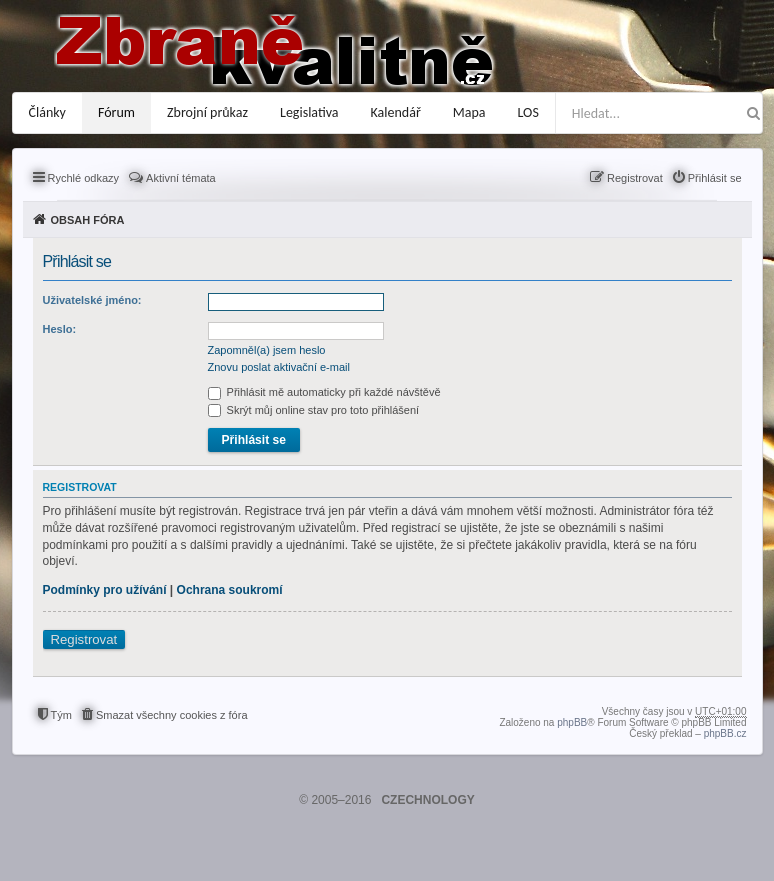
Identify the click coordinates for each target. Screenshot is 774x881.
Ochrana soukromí (230, 590)
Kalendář (396, 112)
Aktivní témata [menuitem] (181, 178)
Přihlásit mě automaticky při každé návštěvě (324, 392)
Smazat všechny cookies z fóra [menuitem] (172, 715)
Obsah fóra (88, 220)
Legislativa (309, 112)
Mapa (469, 112)
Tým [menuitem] (61, 715)
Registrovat (84, 639)
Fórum (116, 112)
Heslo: (60, 329)
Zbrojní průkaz (207, 112)
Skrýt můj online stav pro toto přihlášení (314, 410)
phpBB (572, 722)
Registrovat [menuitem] (635, 178)
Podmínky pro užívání (105, 590)
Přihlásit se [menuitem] (715, 178)
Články (47, 112)
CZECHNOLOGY (427, 800)
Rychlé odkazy (84, 178)
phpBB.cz (725, 733)
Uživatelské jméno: (92, 300)
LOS (528, 112)
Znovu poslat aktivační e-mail (279, 367)
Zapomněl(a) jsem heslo (267, 350)
